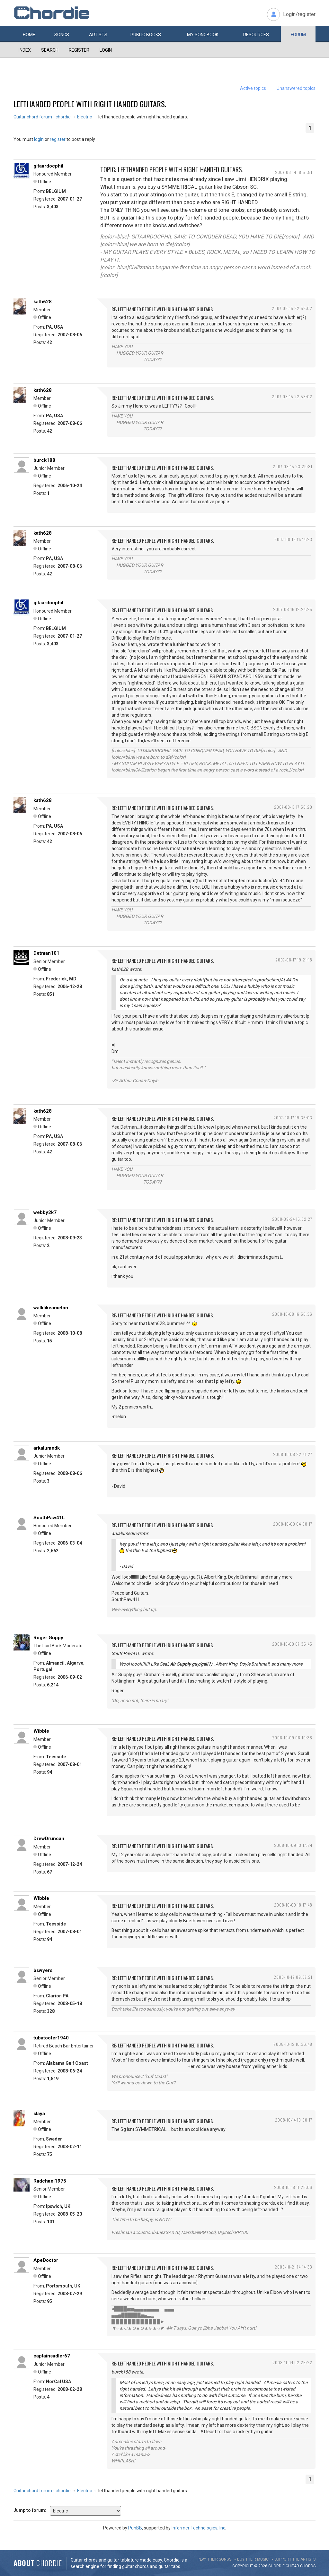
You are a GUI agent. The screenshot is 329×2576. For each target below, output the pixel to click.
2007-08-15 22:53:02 (292, 396)
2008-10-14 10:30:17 (293, 2120)
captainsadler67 (51, 2356)
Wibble (41, 1731)
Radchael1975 (49, 2181)
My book (202, 34)
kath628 (42, 302)
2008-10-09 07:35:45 (292, 1644)
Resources (256, 34)
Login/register (299, 14)
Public (145, 34)
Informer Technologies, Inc (198, 2527)
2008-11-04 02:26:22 (292, 2362)
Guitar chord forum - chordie (42, 116)
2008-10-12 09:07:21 (293, 1977)
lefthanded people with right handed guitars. (89, 103)
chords (308, 2566)
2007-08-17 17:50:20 (293, 807)
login (39, 139)
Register (79, 50)
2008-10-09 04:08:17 (292, 1524)
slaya (39, 2113)
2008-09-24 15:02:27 (292, 1219)
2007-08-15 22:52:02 (292, 308)
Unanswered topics (296, 88)
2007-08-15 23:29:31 (292, 466)
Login (106, 50)
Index (25, 50)
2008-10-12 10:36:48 (292, 2044)
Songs (61, 34)
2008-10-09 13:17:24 (293, 1845)
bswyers (42, 1970)
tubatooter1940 (51, 2038)
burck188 (44, 460)
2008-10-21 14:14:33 (293, 2267)
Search (49, 50)
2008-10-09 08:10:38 (292, 1737)
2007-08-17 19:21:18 (293, 959)
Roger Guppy (48, 1638)
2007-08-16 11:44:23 (293, 539)
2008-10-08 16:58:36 (292, 1314)
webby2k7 (45, 1212)
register (58, 139)
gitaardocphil (48, 166)
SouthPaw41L (49, 1518)
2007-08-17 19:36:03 (292, 1117)
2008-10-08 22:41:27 (292, 1454)
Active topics (253, 88)
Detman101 (46, 953)
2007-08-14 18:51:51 (293, 172)
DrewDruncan (48, 1838)
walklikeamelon (50, 1308)
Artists (98, 34)
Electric (84, 116)
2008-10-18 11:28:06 (293, 2187)
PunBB (135, 2527)
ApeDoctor (45, 2260)
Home (29, 34)
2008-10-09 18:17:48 (293, 1905)
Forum (298, 34)
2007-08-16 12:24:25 (292, 609)
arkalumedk (46, 1448)
